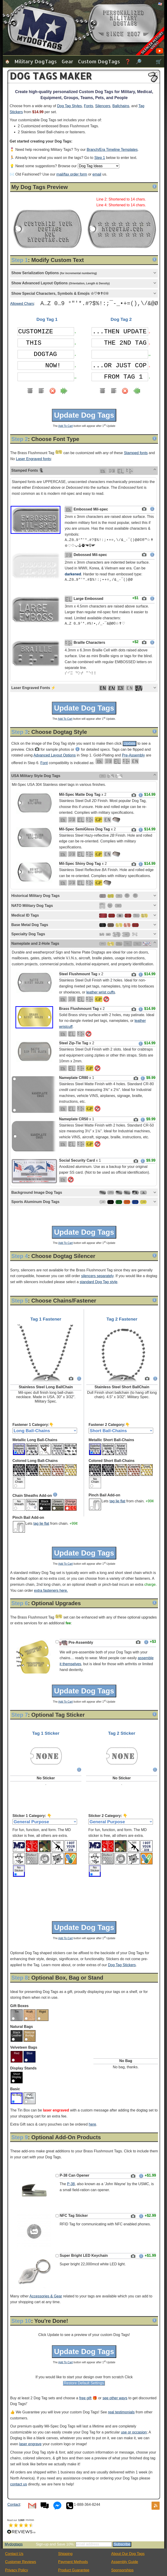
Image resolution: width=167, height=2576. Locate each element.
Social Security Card (80, 1160)
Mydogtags (14, 2544)
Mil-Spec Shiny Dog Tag (83, 864)
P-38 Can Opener (74, 2175)
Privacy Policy (16, 2570)
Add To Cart (65, 426)
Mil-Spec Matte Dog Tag (82, 794)
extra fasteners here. (51, 1590)
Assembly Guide (124, 2562)
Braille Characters (85, 642)
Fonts (88, 106)
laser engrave (30, 2444)
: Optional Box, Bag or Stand (57, 1978)
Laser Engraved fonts (33, 459)
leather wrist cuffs (100, 992)
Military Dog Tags (36, 61)
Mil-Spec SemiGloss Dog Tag (87, 829)
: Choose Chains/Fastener (53, 1300)
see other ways (114, 2398)
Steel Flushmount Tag (81, 974)
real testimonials (121, 2412)
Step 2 (19, 439)
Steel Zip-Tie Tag (76, 1043)
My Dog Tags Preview (39, 187)
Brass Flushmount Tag (82, 1009)
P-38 (71, 2184)
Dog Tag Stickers (122, 1965)
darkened (73, 574)
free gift (85, 2398)
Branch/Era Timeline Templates (112, 150)
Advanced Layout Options (54, 755)
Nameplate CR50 (76, 1119)
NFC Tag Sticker (74, 2216)
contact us (18, 2484)
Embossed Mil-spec (86, 509)
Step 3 (19, 732)
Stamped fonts (136, 453)
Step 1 (99, 158)
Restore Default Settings (84, 2383)
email (96, 174)
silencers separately (97, 1276)
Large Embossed (84, 599)
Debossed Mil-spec (86, 555)
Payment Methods (73, 2562)
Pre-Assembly (133, 755)
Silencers (102, 106)
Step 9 (19, 2137)
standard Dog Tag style (98, 1282)
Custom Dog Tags (99, 61)
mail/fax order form (71, 174)
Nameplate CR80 (76, 1078)
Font (44, 763)
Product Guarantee (73, 2570)
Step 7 (19, 1715)
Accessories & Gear (46, 2296)
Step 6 (19, 1603)
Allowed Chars (22, 304)
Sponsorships (122, 2570)
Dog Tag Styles (69, 106)
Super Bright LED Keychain (84, 2255)
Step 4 (19, 1256)
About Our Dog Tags (128, 2554)
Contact (13, 2504)
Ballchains (120, 106)
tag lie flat (41, 1523)
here (92, 2124)
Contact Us (14, 2554)
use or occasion (134, 2432)
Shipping (65, 2554)
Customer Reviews (20, 2562)
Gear (67, 61)
